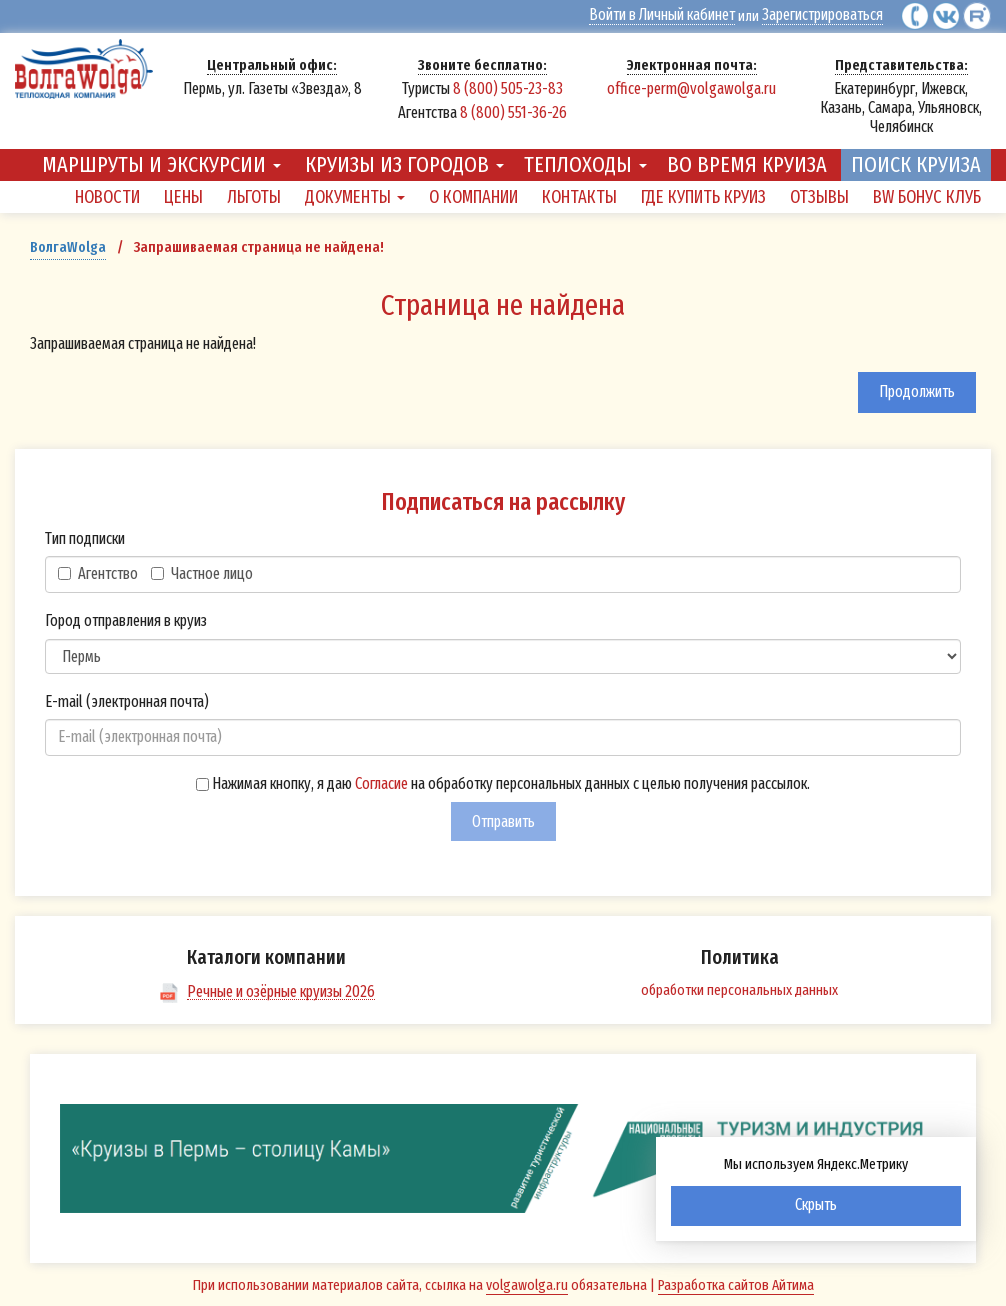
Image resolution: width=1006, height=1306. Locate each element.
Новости (107, 197)
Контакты (579, 197)
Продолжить (917, 391)
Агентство (98, 573)
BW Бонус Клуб (927, 197)
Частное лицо (202, 573)
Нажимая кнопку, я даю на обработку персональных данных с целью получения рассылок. (503, 783)
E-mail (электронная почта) (127, 700)
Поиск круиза (916, 164)
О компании (473, 197)
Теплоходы (585, 164)
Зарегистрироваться (822, 15)
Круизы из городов (404, 164)
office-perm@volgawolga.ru (691, 87)
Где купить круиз (703, 197)
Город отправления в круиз (126, 620)
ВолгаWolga (68, 247)
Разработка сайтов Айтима (736, 1284)
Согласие (381, 783)
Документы (355, 197)
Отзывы (819, 197)
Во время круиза (747, 164)
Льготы (254, 197)
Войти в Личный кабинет (663, 15)
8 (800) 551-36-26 (513, 111)
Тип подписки (85, 537)
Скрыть (816, 1204)
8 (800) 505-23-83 (508, 87)
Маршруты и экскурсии (161, 164)
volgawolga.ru (527, 1284)
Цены (183, 197)
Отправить (503, 820)
